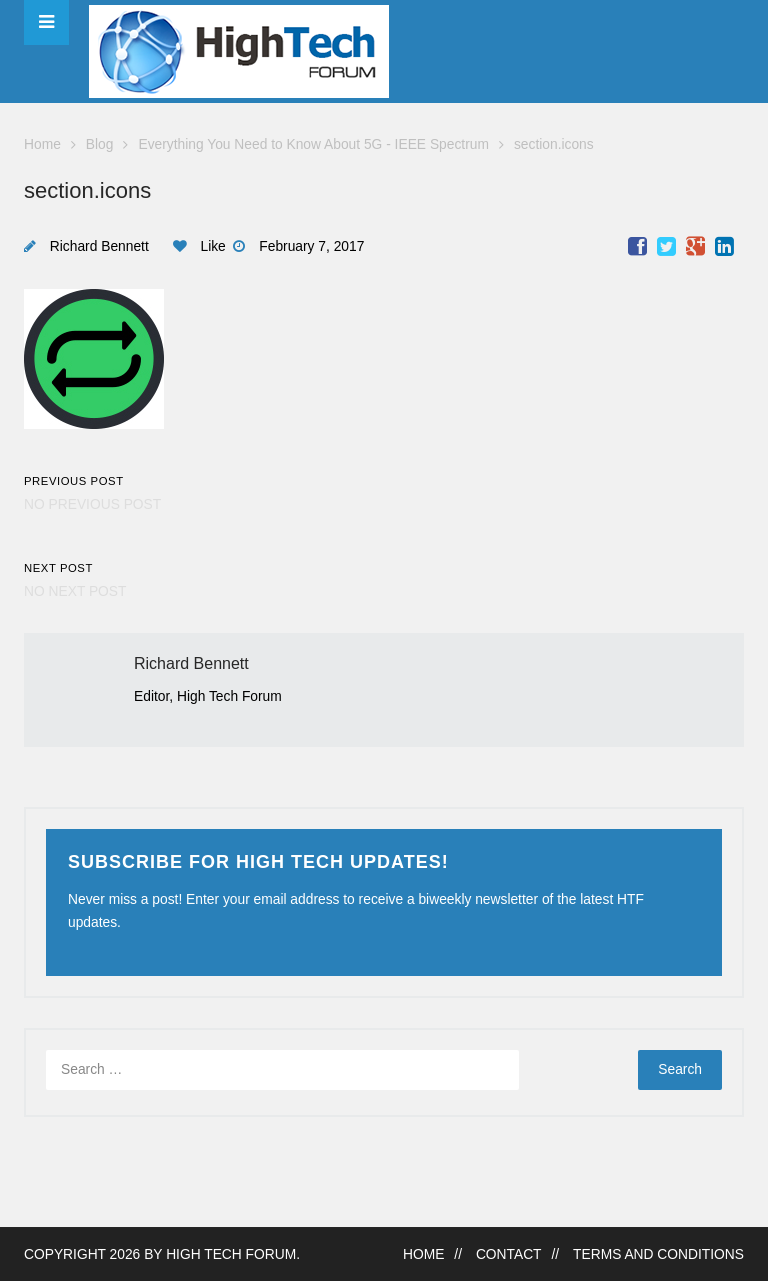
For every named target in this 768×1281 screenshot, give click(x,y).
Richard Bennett (99, 246)
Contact (509, 1254)
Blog (100, 144)
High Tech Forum (231, 1254)
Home (42, 144)
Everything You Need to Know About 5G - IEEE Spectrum (313, 144)
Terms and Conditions (658, 1254)
